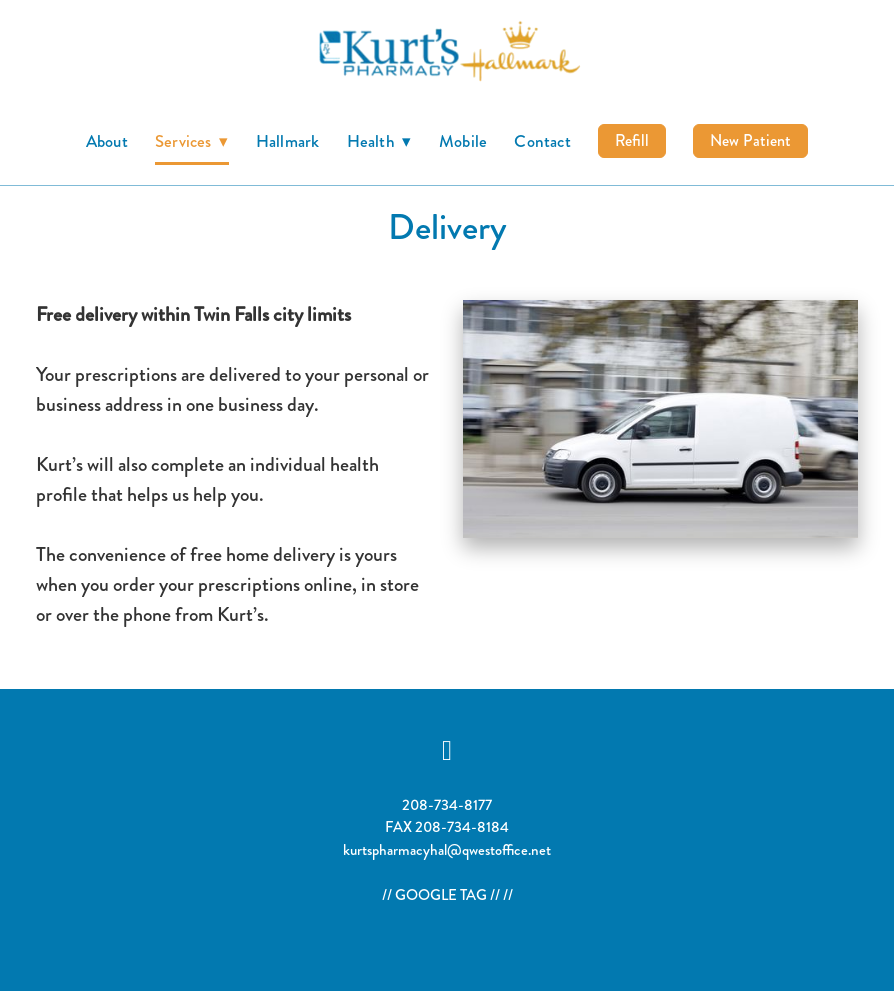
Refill (632, 140)
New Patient (750, 140)
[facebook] (447, 750)
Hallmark (288, 141)
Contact (542, 141)
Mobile (463, 141)
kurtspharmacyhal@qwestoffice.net (447, 850)
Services (192, 141)
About (107, 141)
